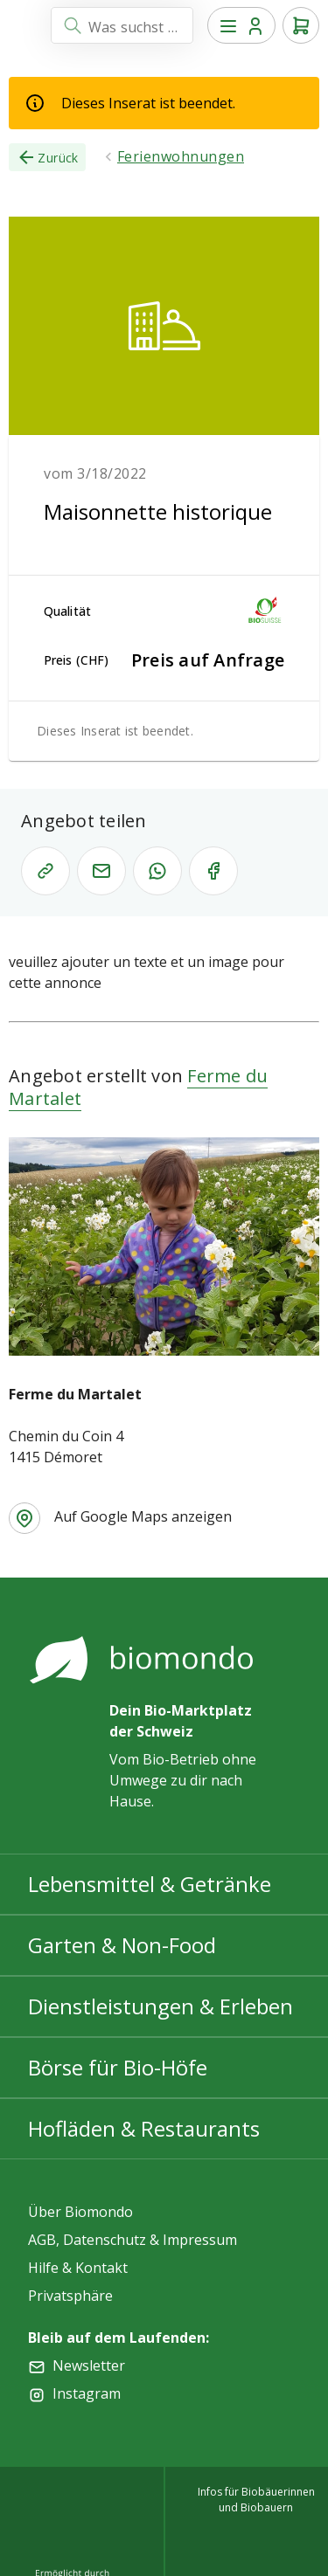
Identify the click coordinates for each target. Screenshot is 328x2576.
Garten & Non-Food (122, 1944)
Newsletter (88, 2365)
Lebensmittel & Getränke (149, 1883)
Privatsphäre (70, 2295)
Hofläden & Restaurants (144, 2128)
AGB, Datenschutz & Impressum (132, 2239)
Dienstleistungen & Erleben (160, 2006)
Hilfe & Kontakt (78, 2267)
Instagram (86, 2393)
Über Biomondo (80, 2211)
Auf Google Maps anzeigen (143, 1516)
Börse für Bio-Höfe (117, 2067)
